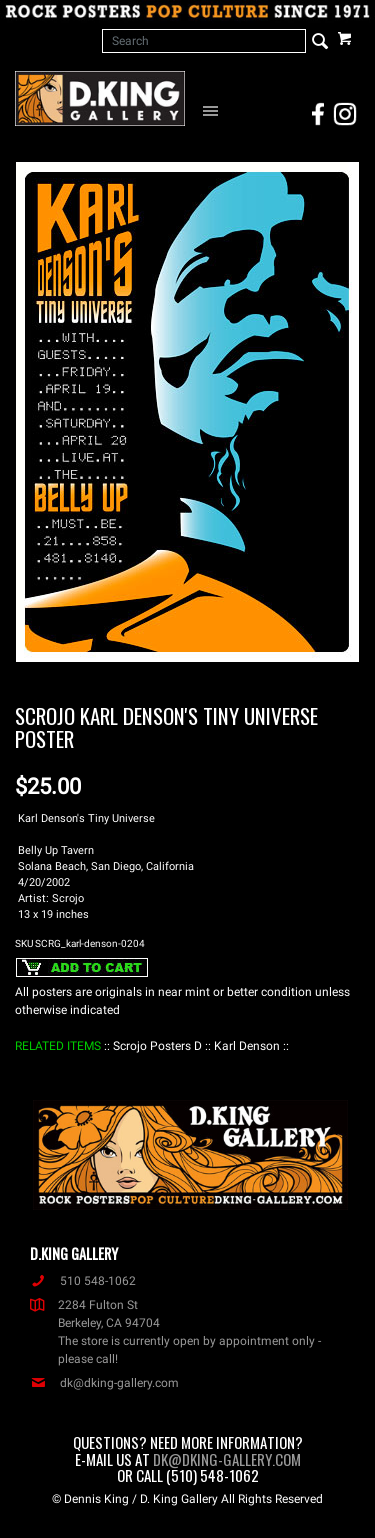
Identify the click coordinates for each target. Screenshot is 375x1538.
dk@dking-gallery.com (104, 1383)
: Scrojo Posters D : (157, 1046)
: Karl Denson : (247, 1046)
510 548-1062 (83, 1281)
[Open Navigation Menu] (213, 110)
